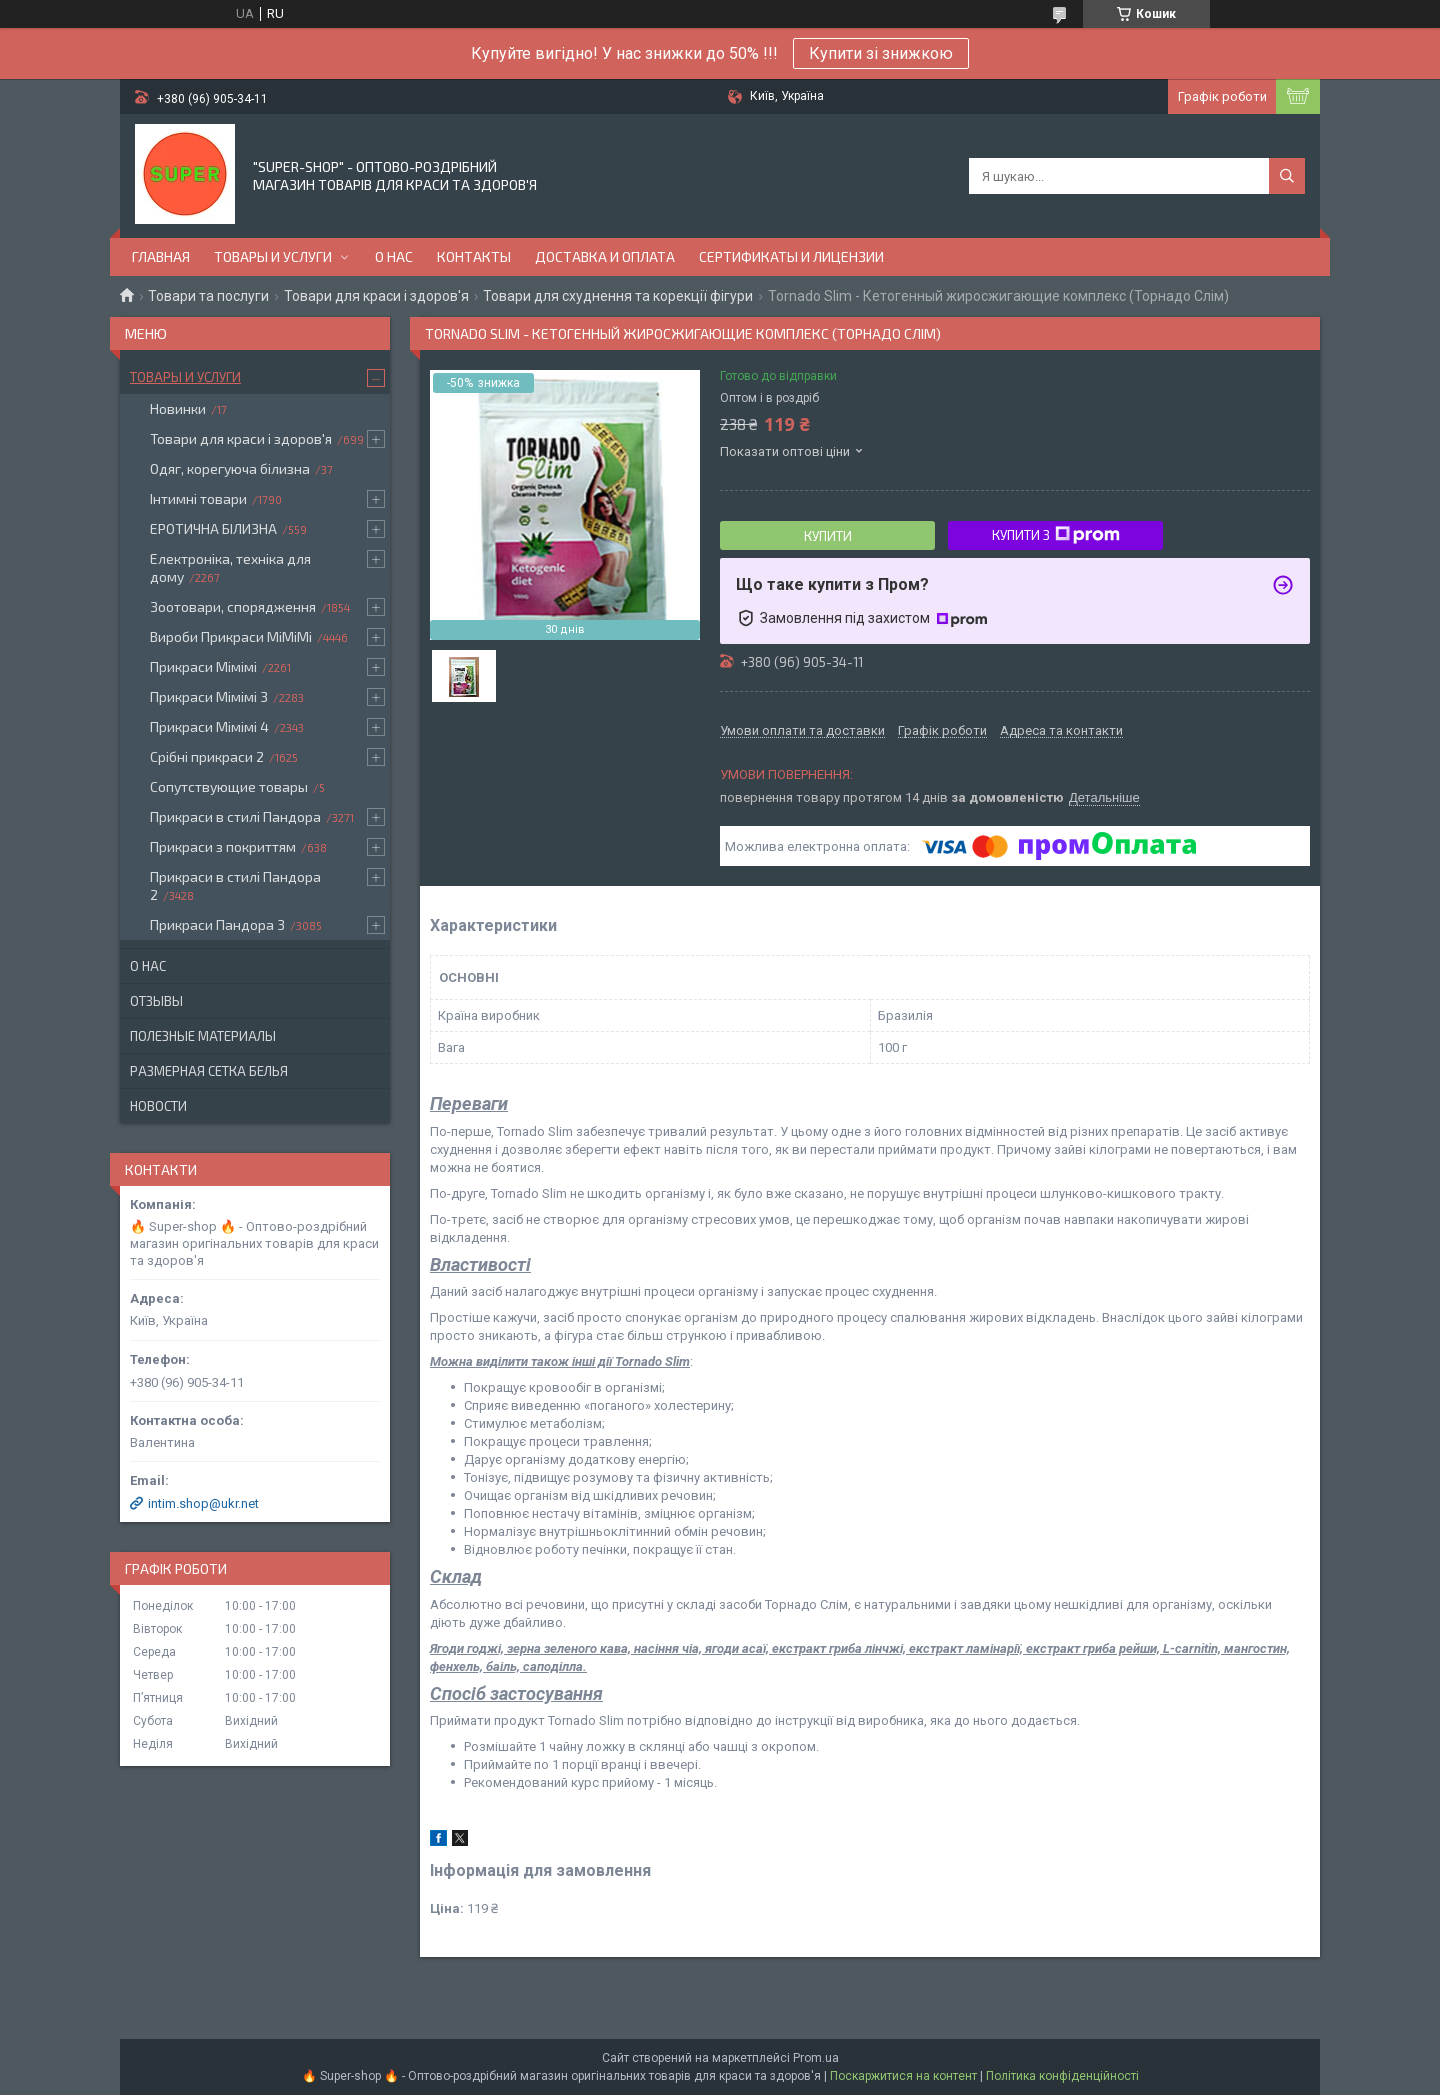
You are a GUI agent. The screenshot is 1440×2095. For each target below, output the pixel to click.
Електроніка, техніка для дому (230, 567)
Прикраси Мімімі (203, 666)
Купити (828, 536)
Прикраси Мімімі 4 (209, 726)
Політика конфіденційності (1062, 2076)
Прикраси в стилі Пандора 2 (235, 885)
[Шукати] (1287, 176)
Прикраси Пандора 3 (217, 924)
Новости (158, 1106)
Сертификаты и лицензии (791, 256)
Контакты (474, 256)
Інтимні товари (198, 498)
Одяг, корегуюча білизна (230, 468)
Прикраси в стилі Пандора (235, 816)
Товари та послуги (208, 296)
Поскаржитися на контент (903, 2076)
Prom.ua (816, 2058)
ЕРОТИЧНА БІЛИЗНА (213, 528)
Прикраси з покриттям (223, 846)
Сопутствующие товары (229, 786)
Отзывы (156, 1001)
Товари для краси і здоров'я (376, 296)
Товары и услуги (273, 256)
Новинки (178, 408)
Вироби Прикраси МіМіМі (231, 636)
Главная (161, 256)
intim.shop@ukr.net (203, 1503)
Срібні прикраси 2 (207, 756)
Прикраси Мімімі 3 (209, 696)
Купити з (1056, 535)
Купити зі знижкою (881, 53)
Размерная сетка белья (209, 1071)
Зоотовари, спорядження (233, 606)
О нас (394, 256)
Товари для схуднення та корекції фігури (618, 296)
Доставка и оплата (605, 256)
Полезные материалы (203, 1036)
